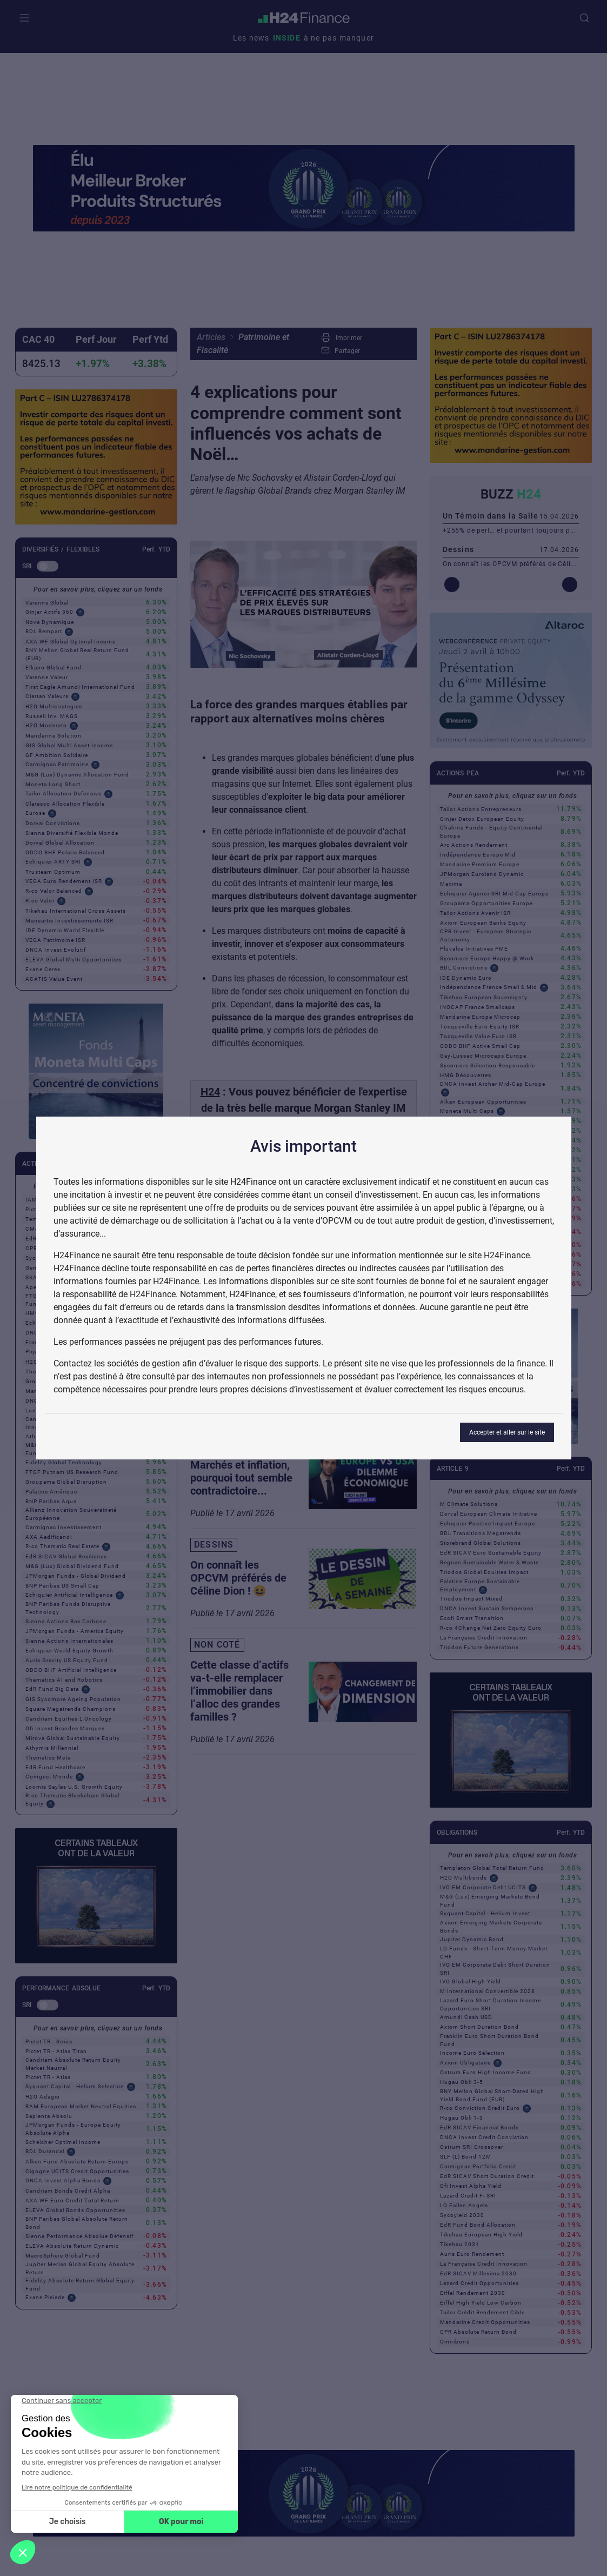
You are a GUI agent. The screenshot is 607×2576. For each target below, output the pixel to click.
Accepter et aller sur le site (507, 1432)
